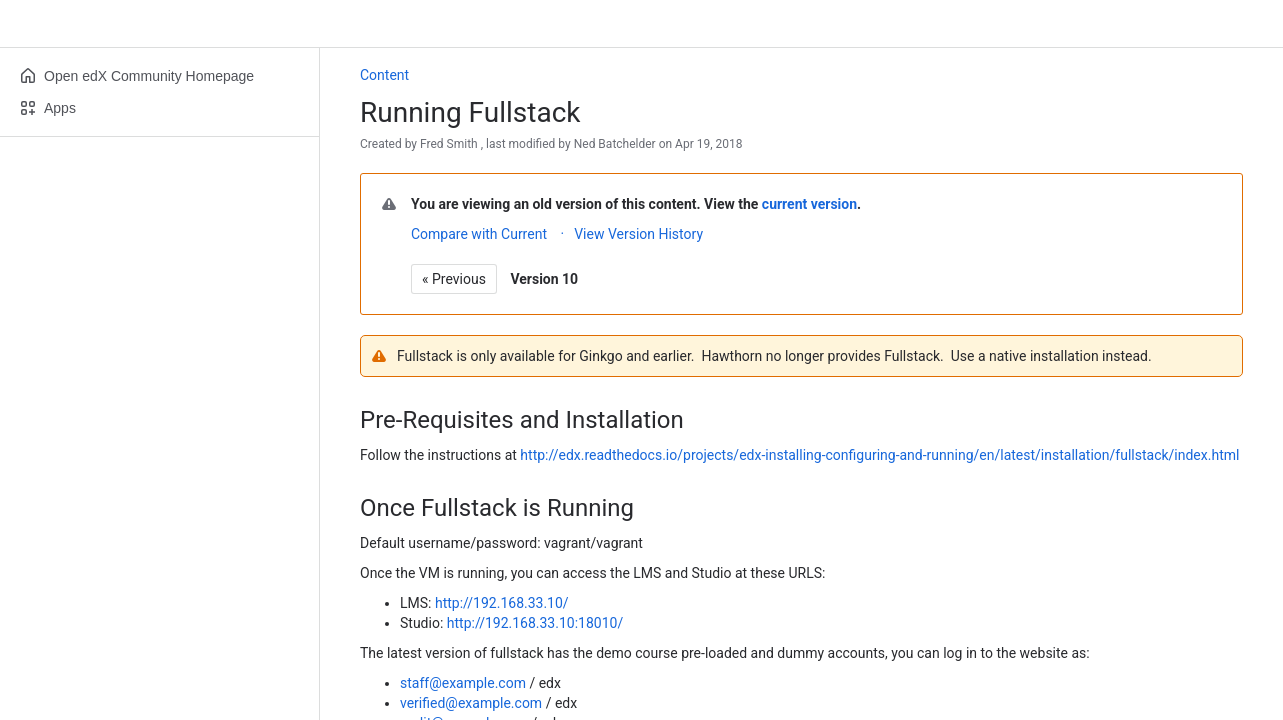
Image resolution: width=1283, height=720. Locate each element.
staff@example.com (463, 683)
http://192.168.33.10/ (502, 603)
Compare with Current (479, 234)
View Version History (638, 234)
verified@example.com (471, 703)
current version (809, 204)
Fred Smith (449, 144)
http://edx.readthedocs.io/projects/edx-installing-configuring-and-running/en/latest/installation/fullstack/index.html (879, 455)
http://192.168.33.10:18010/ (535, 623)
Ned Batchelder (615, 144)
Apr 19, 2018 (708, 144)
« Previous (454, 279)
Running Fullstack (470, 112)
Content (384, 75)
